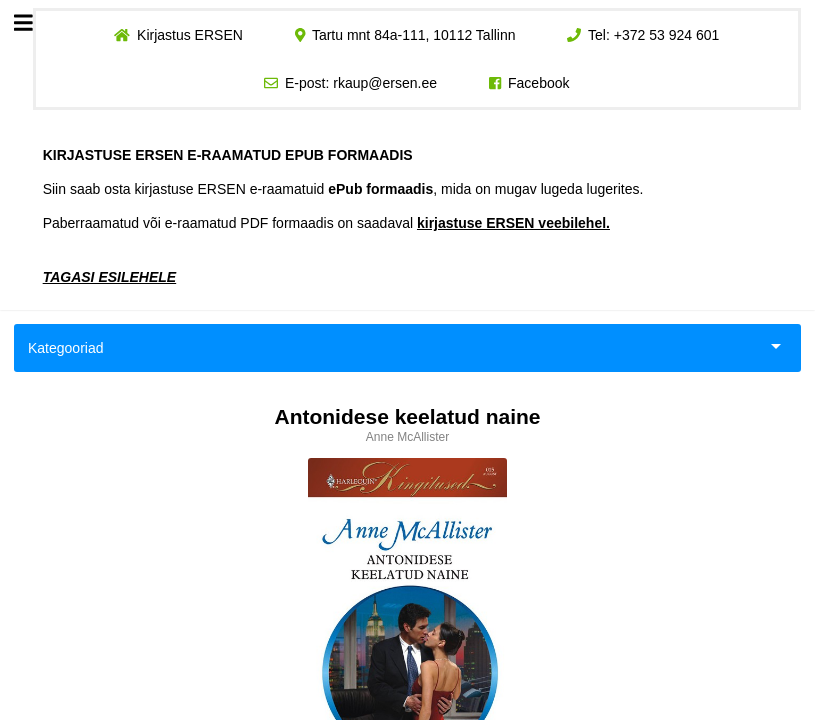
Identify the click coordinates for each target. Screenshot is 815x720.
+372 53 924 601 (667, 35)
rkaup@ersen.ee (385, 83)
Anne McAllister (407, 437)
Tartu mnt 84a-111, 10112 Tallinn (414, 35)
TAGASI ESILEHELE (110, 277)
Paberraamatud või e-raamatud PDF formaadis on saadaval (326, 223)
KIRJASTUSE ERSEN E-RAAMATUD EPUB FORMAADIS (228, 155)
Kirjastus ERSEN (190, 35)
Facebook (538, 83)
